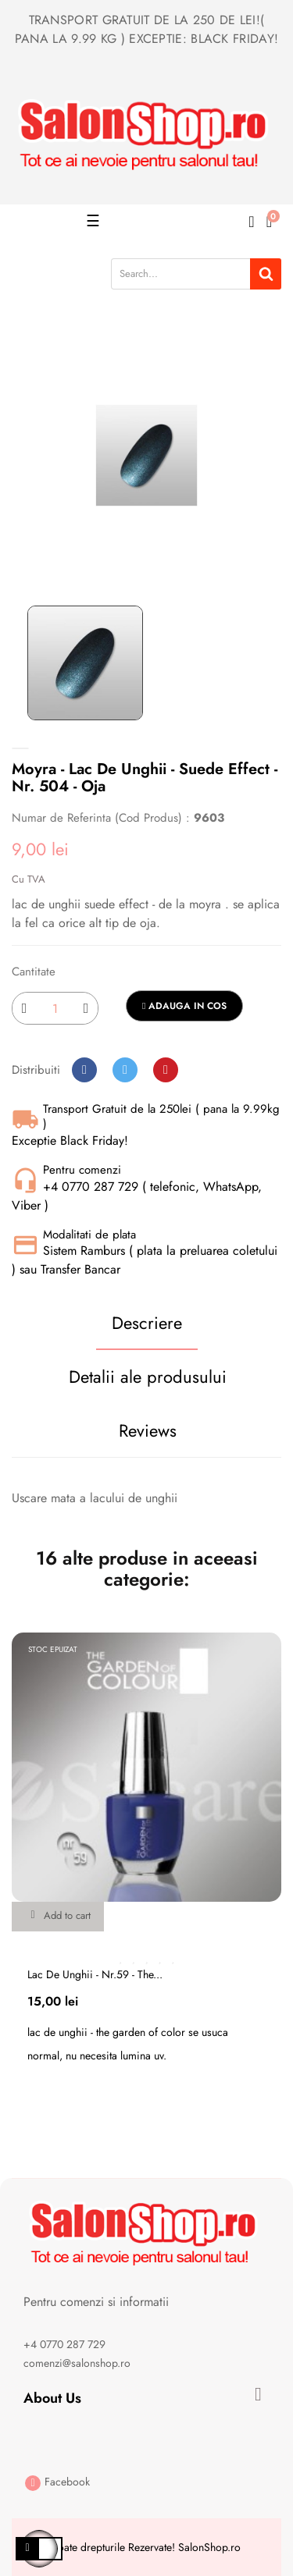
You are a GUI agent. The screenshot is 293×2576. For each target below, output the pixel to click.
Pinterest (165, 1069)
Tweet (125, 1069)
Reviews (148, 1430)
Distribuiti (84, 1069)
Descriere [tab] (147, 1322)
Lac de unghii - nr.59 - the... (95, 1974)
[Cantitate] (55, 1008)
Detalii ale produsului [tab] (148, 1376)
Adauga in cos (184, 1006)
